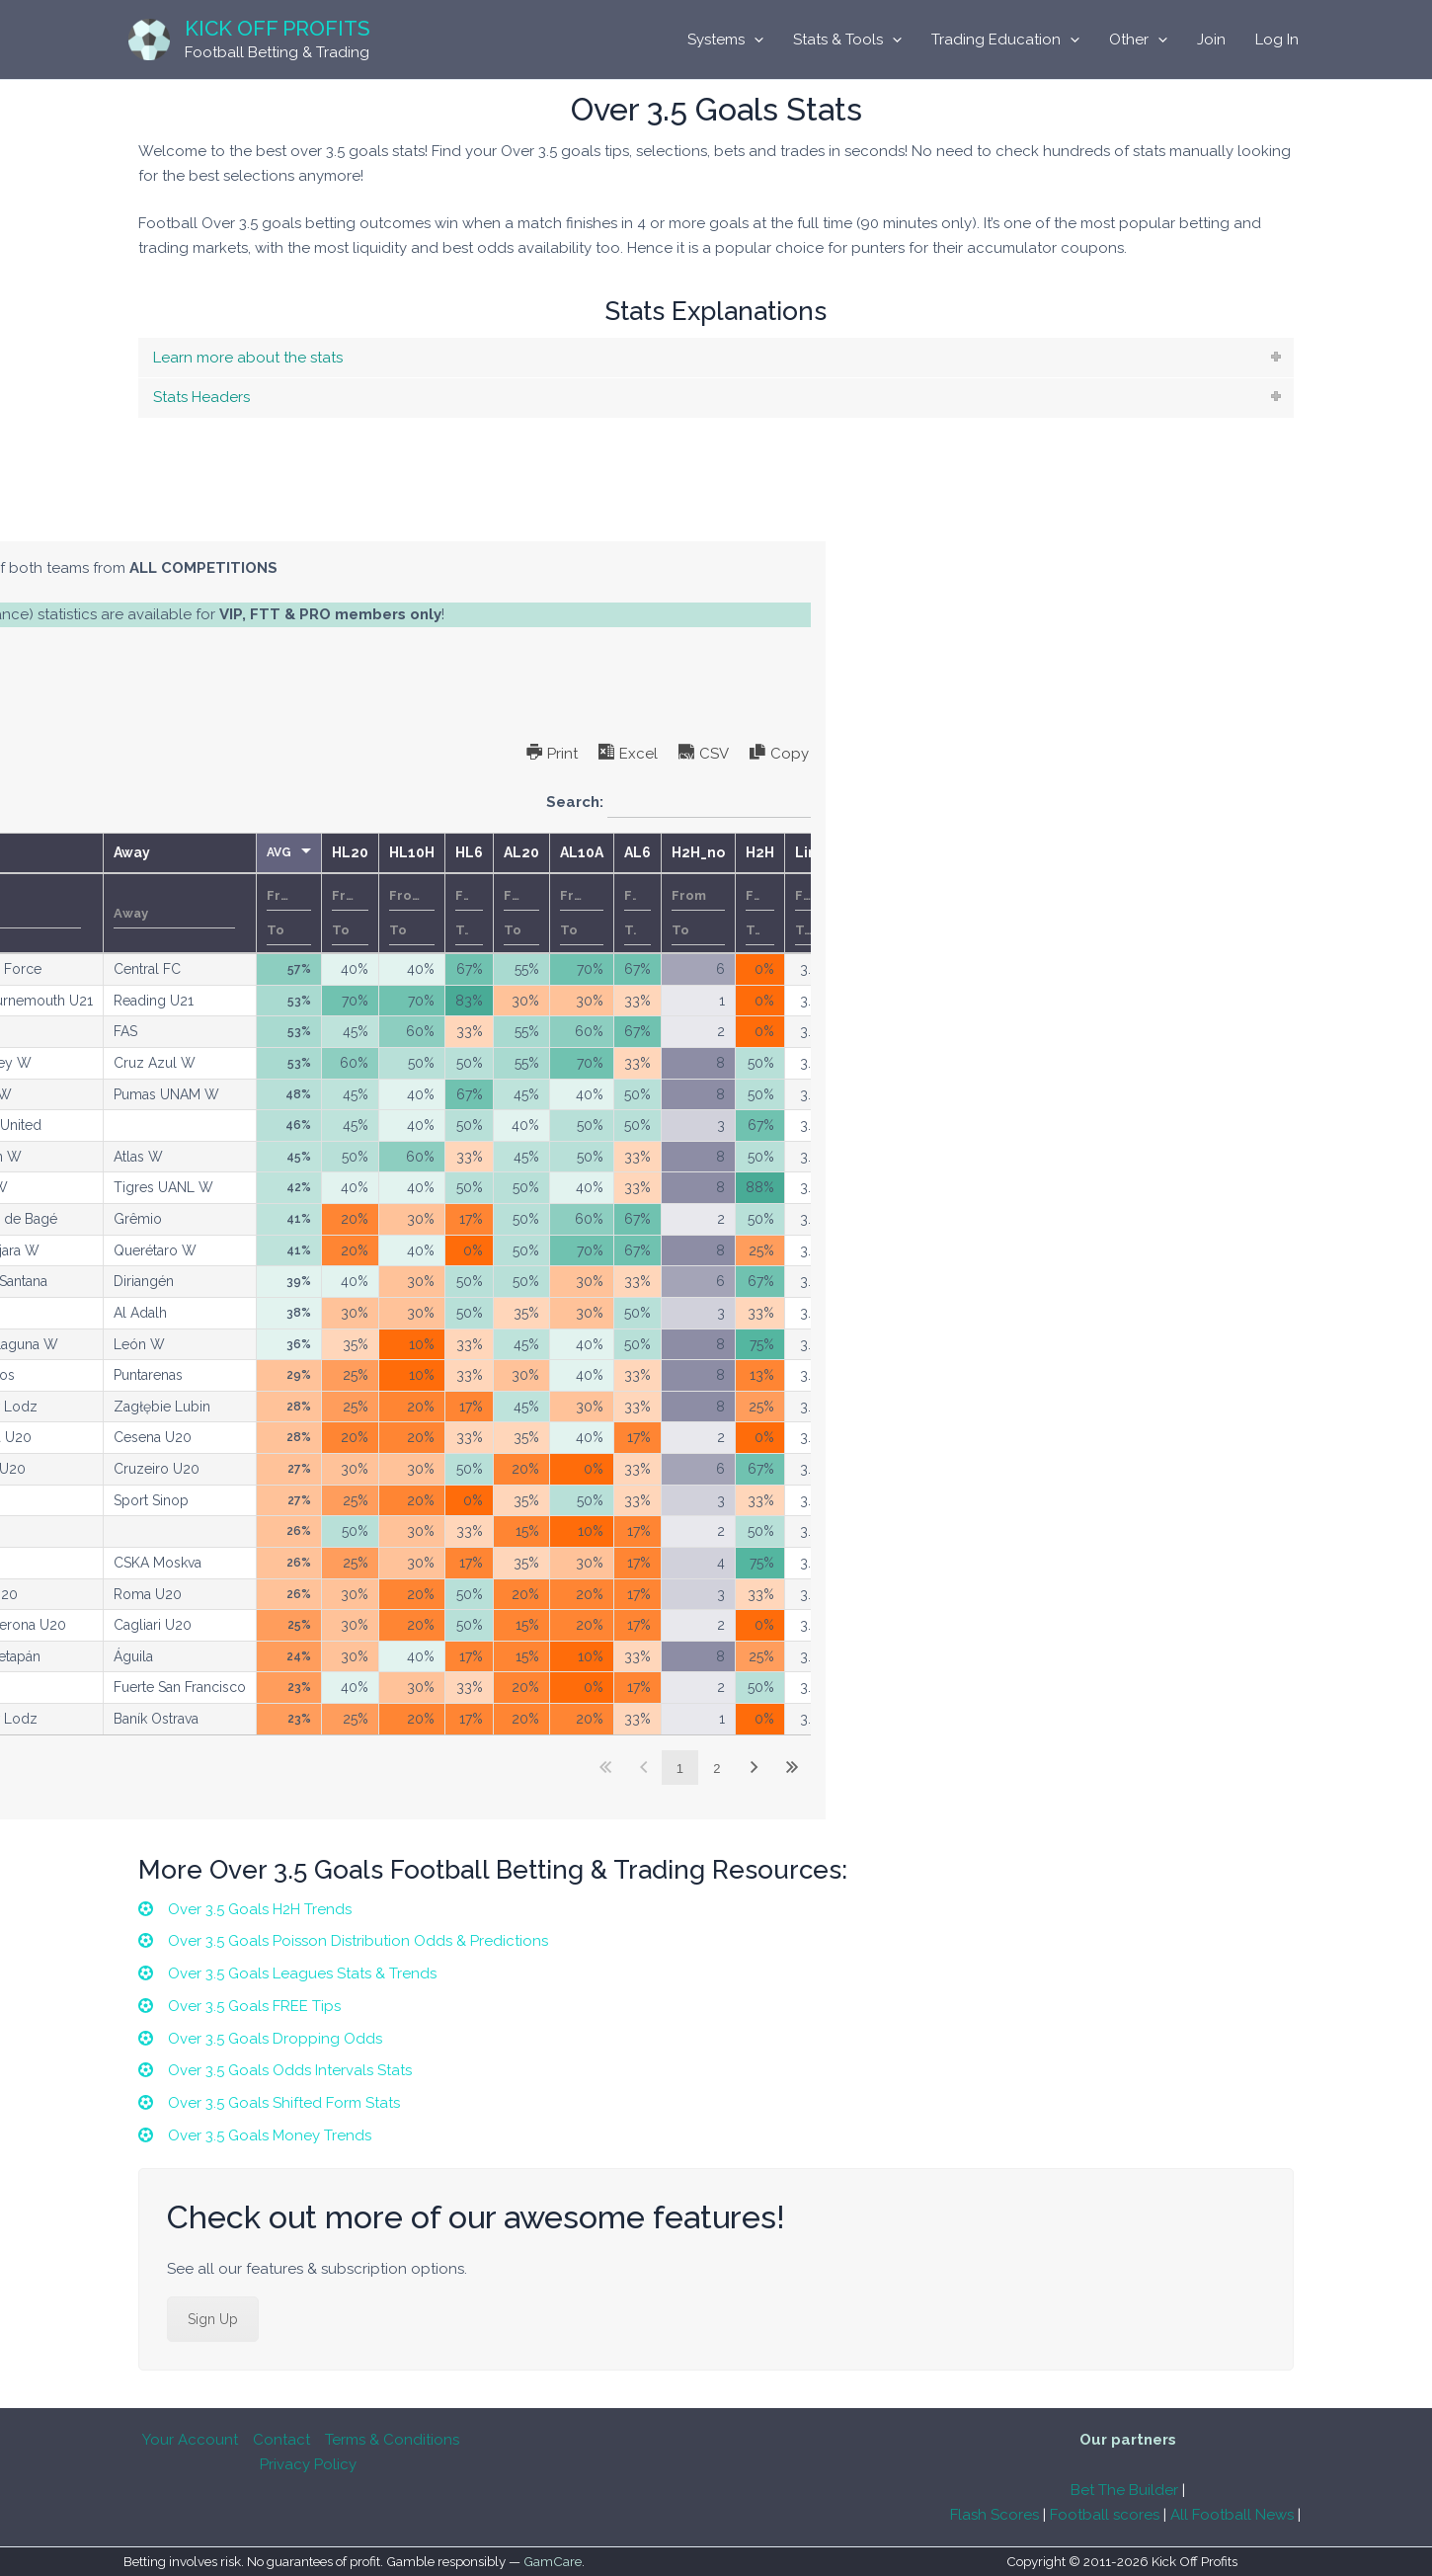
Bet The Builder (1124, 2490)
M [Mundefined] (46, 852)
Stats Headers (201, 397)
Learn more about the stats (248, 357)
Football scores (1104, 2515)
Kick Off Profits (277, 28)
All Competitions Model (112, 521)
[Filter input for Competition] (401, 913)
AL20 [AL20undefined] (1113, 852)
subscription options (259, 663)
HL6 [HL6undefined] (1060, 852)
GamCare (552, 2562)
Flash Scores (994, 2515)
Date (173, 914)
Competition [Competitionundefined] (394, 852)
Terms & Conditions (392, 2440)
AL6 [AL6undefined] (1229, 852)
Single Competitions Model (319, 521)
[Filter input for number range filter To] (880, 930)
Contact (281, 2440)
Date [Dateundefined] (140, 852)
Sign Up (213, 2322)
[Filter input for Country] (271, 913)
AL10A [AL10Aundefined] (1173, 852)
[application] (754, 39)
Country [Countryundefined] (251, 852)
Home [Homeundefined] (559, 852)
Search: (1270, 803)
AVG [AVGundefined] (870, 852)
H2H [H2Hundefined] (1351, 852)
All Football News (1232, 2515)
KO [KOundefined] (492, 852)
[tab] (716, 357)
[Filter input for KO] (499, 913)
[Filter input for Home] (605, 913)
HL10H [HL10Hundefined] (1003, 852)
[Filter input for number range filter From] (880, 896)
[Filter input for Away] (766, 913)
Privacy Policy (308, 2464)
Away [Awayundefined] (723, 852)
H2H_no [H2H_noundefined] (1289, 852)
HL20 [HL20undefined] (941, 852)
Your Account (190, 2440)
